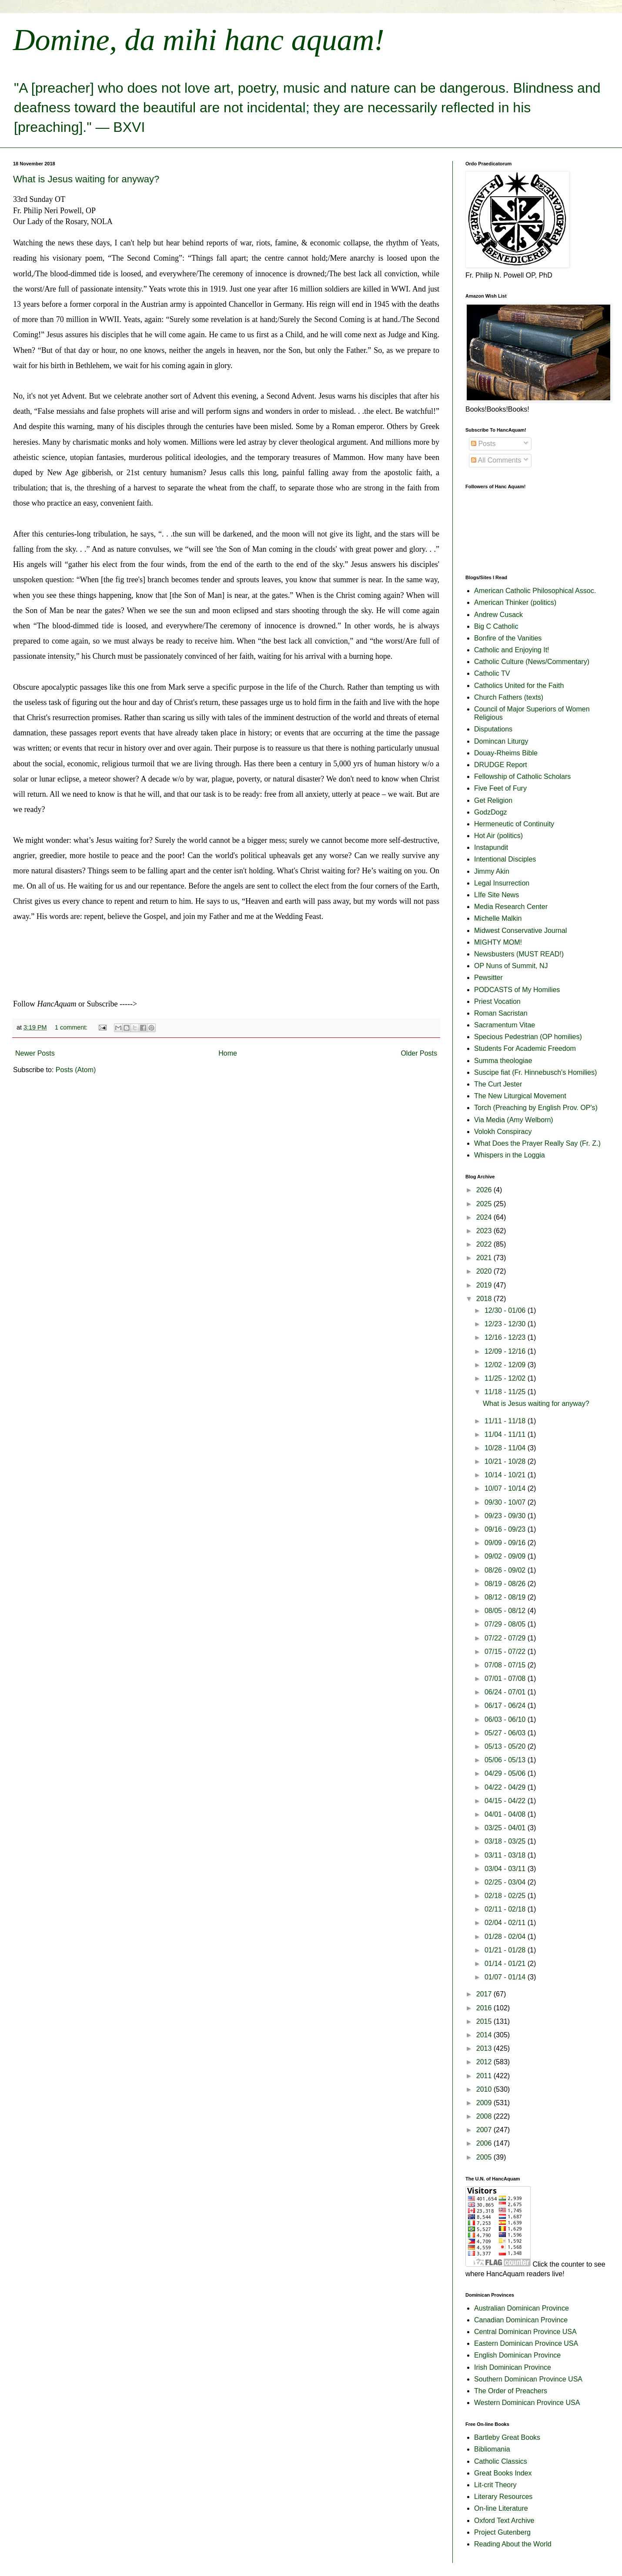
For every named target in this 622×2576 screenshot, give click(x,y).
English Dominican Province (517, 2355)
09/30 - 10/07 (506, 1502)
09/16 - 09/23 (506, 1529)
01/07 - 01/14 (506, 1977)
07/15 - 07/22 (506, 1651)
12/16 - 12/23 (506, 1337)
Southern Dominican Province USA (528, 2379)
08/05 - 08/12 (506, 1610)
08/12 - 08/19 (506, 1597)
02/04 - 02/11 (506, 1922)
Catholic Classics (500, 2461)
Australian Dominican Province (521, 2308)
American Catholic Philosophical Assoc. (535, 590)
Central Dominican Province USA (525, 2331)
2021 (485, 1257)
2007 (485, 2129)
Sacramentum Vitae (504, 1025)
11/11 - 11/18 (506, 1421)
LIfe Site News (496, 895)
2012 (485, 2062)
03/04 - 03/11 (506, 1868)
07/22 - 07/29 (506, 1638)
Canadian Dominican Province (521, 2320)
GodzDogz (490, 812)
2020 (485, 1271)
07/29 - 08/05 (506, 1624)
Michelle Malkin (498, 918)
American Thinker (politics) (515, 602)
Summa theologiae (503, 1060)
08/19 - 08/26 (506, 1583)
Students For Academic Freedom (525, 1048)
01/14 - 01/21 (506, 1963)
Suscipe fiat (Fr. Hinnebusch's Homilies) (535, 1072)
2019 (485, 1285)
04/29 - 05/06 (506, 1773)
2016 (485, 2008)
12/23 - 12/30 (506, 1324)
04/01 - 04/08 (506, 1814)
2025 (485, 1204)
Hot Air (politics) (498, 835)
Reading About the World (513, 2544)
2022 (485, 1244)
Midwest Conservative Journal (520, 930)
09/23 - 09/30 (506, 1515)
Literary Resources (503, 2496)
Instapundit (491, 847)
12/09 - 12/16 (506, 1351)
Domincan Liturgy (501, 741)
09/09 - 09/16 (506, 1542)
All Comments (496, 460)
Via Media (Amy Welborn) (513, 1120)
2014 (485, 2035)
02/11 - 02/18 (506, 1909)
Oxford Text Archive (504, 2520)
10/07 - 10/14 (506, 1488)
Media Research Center (511, 906)
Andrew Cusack (498, 614)
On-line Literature (501, 2508)
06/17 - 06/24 (506, 1705)
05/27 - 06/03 (506, 1733)
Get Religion (493, 800)
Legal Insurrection (501, 883)
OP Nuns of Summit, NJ (511, 965)
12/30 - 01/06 (506, 1310)
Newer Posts (35, 1053)
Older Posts (419, 1053)
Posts (483, 443)
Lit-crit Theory (495, 2485)
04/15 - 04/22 (506, 1801)
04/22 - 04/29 (506, 1787)
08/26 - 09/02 (506, 1570)
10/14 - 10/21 (506, 1475)
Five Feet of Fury (500, 788)
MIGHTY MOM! (498, 942)
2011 (485, 2076)
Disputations (493, 729)
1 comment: (72, 1027)
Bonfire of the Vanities (508, 638)
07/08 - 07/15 (506, 1665)
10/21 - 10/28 (506, 1461)
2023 (485, 1230)
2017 (485, 1994)
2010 (485, 2089)
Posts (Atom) (76, 1069)
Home (227, 1053)
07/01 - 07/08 (506, 1678)
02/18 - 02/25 (506, 1895)
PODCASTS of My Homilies (517, 989)
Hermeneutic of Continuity (514, 824)
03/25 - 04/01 (506, 1827)
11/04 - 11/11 (506, 1434)
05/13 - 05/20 (506, 1746)
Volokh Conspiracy (503, 1131)
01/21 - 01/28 (506, 1950)
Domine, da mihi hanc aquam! (199, 40)
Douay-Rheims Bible (506, 753)
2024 (485, 1217)
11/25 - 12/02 (506, 1378)
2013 (485, 2048)
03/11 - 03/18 (506, 1855)
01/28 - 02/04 (506, 1936)
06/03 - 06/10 (506, 1719)
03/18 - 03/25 (506, 1841)
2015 (485, 2021)
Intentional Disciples (505, 859)
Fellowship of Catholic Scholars (522, 776)
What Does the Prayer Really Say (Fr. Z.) (537, 1143)
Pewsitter (488, 977)
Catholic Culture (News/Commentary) (531, 661)
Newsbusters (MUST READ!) (519, 954)
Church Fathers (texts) (508, 697)
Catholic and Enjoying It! (511, 650)
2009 (485, 2102)
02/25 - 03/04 (506, 1882)
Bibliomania (492, 2449)
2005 (485, 2157)
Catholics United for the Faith (519, 685)
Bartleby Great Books (507, 2437)
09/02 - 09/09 (506, 1556)
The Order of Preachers (510, 2391)
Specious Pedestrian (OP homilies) (528, 1036)
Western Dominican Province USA (527, 2402)
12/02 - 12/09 (506, 1364)
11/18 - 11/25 (506, 1391)
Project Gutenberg (502, 2532)
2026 (485, 1190)
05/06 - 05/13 (506, 1760)
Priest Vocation (497, 1001)
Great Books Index (503, 2473)
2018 (485, 1298)
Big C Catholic (496, 626)
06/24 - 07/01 (506, 1692)
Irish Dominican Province (512, 2367)
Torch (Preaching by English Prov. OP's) (536, 1107)
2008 (485, 2116)
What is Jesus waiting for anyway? (86, 179)
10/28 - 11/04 (506, 1448)
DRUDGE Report (500, 764)
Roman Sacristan (501, 1013)
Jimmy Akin (491, 871)
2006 (485, 2143)
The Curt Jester (498, 1084)
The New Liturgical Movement (520, 1096)
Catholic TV (492, 673)
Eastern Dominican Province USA (526, 2343)
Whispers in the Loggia (509, 1155)
